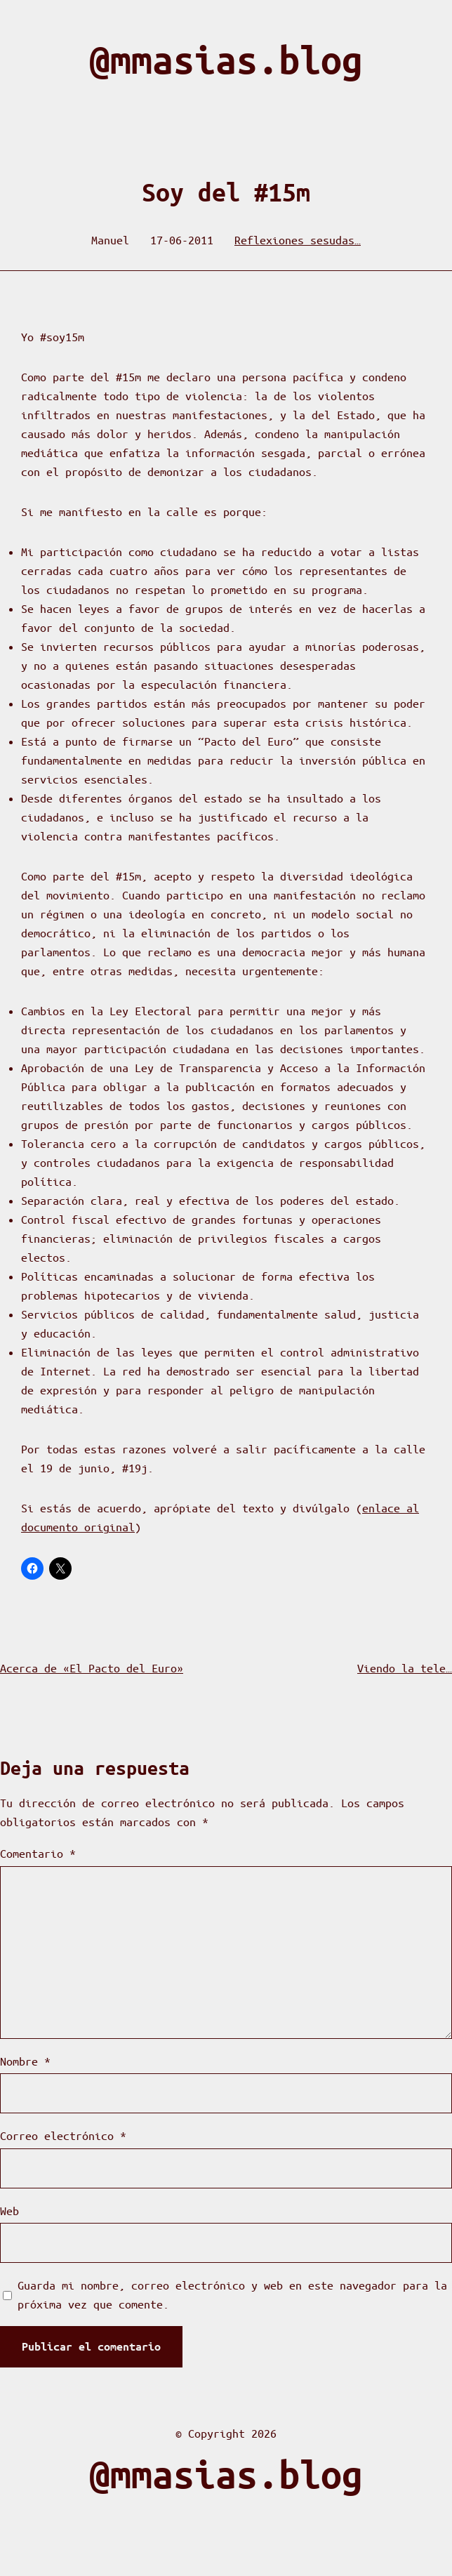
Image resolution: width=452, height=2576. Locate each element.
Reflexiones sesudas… (297, 239)
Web (9, 2210)
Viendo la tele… (404, 1668)
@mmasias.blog (226, 60)
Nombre (25, 2061)
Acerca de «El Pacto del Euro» (91, 1668)
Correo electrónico (63, 2135)
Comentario (38, 1853)
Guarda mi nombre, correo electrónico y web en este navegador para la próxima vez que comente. (232, 2294)
